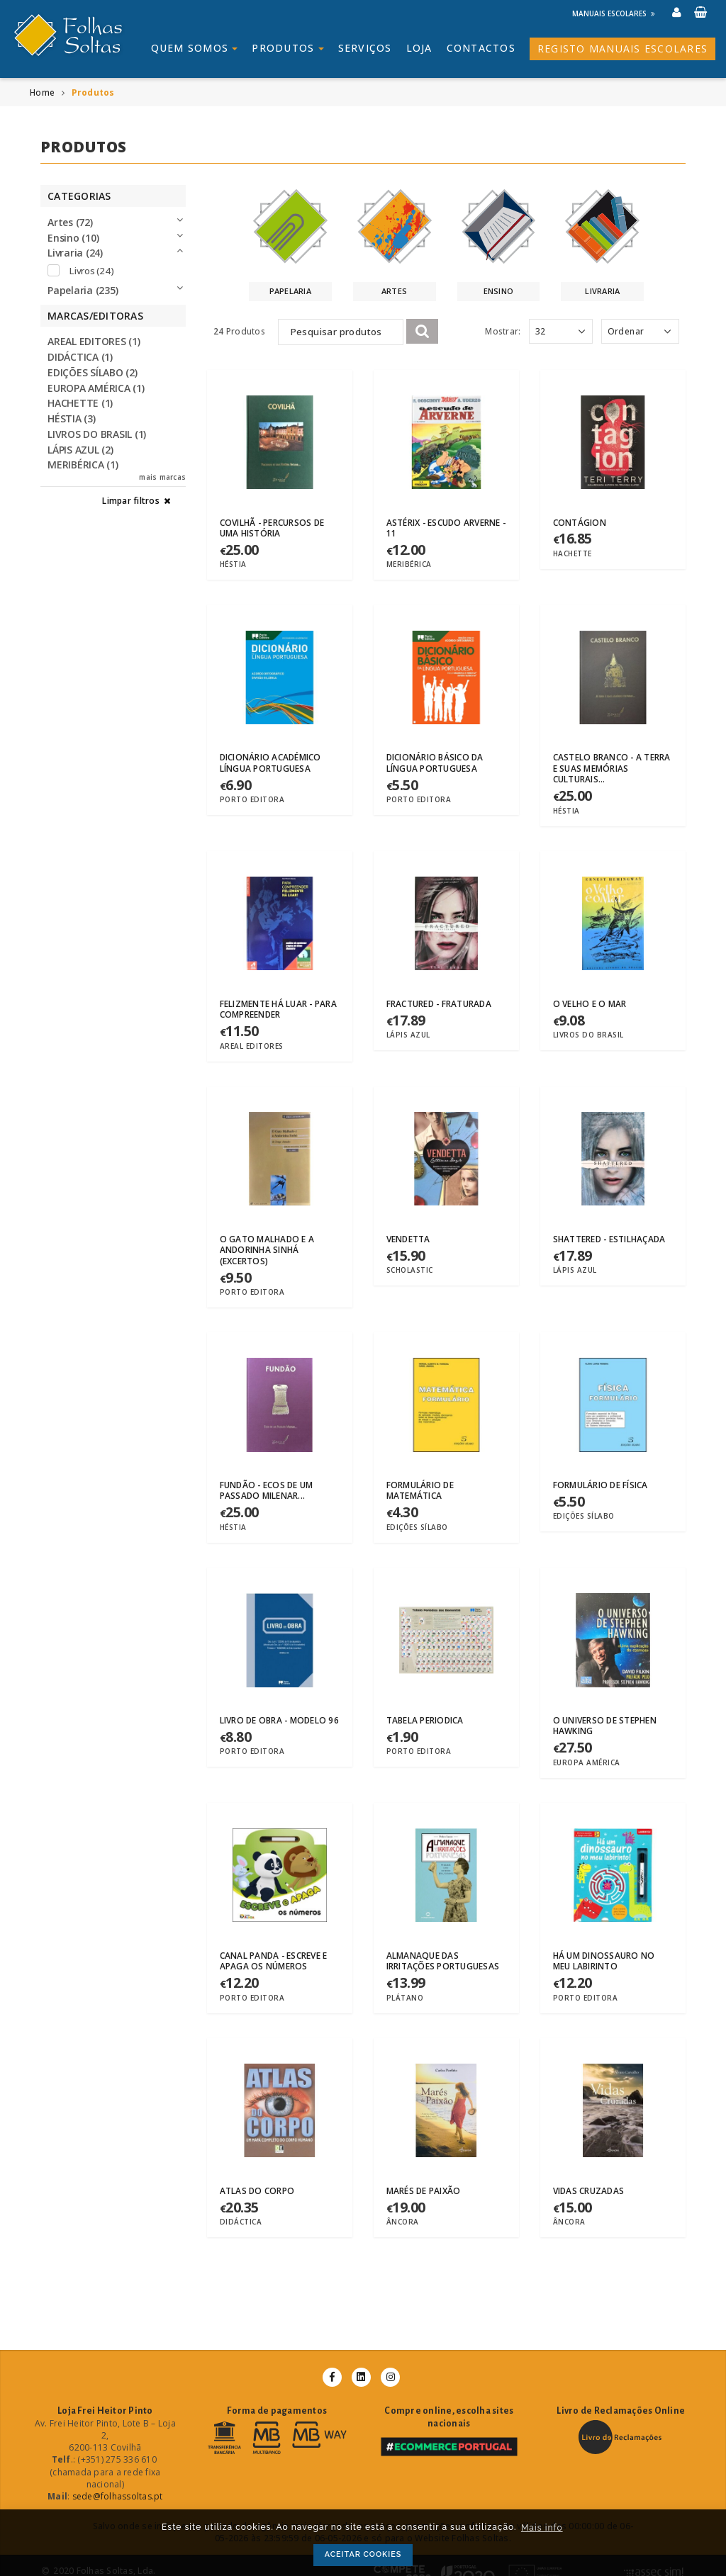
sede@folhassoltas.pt (117, 2496)
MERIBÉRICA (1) (83, 464)
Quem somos (194, 48)
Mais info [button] (542, 2528)
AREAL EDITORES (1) (94, 341)
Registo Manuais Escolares (622, 48)
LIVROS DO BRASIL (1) (97, 434)
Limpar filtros (137, 501)
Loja (419, 48)
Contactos (481, 48)
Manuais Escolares (614, 13)
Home (42, 92)
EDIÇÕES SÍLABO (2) (93, 372)
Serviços (365, 48)
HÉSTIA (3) (72, 418)
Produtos (287, 48)
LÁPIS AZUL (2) (80, 449)
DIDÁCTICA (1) (80, 357)
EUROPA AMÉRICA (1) (96, 388)
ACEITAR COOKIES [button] (363, 2554)
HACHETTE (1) (80, 403)
